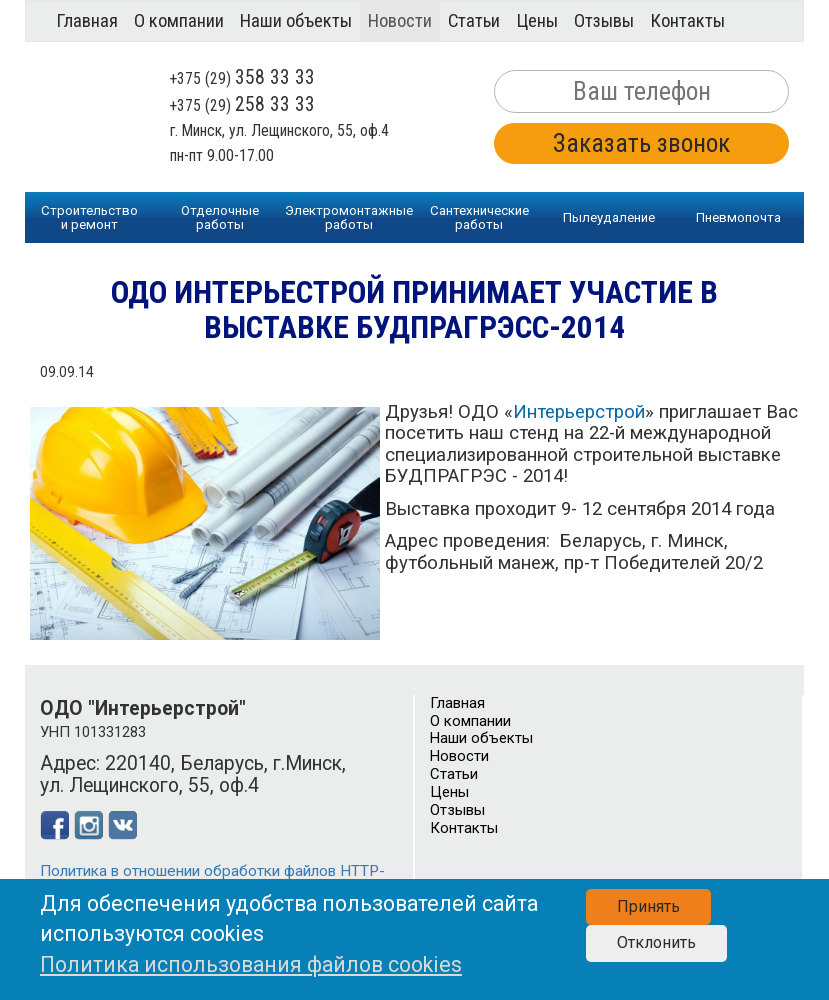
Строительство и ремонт (89, 217)
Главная (87, 21)
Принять (648, 906)
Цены (537, 21)
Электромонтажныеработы (349, 217)
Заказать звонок (641, 143)
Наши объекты (296, 21)
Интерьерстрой (579, 412)
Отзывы (604, 21)
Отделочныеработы (220, 217)
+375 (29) (242, 78)
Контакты (687, 21)
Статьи (474, 21)
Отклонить (656, 942)
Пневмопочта (738, 217)
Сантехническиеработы (479, 217)
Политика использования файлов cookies (251, 964)
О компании (179, 21)
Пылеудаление (609, 217)
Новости (400, 21)
